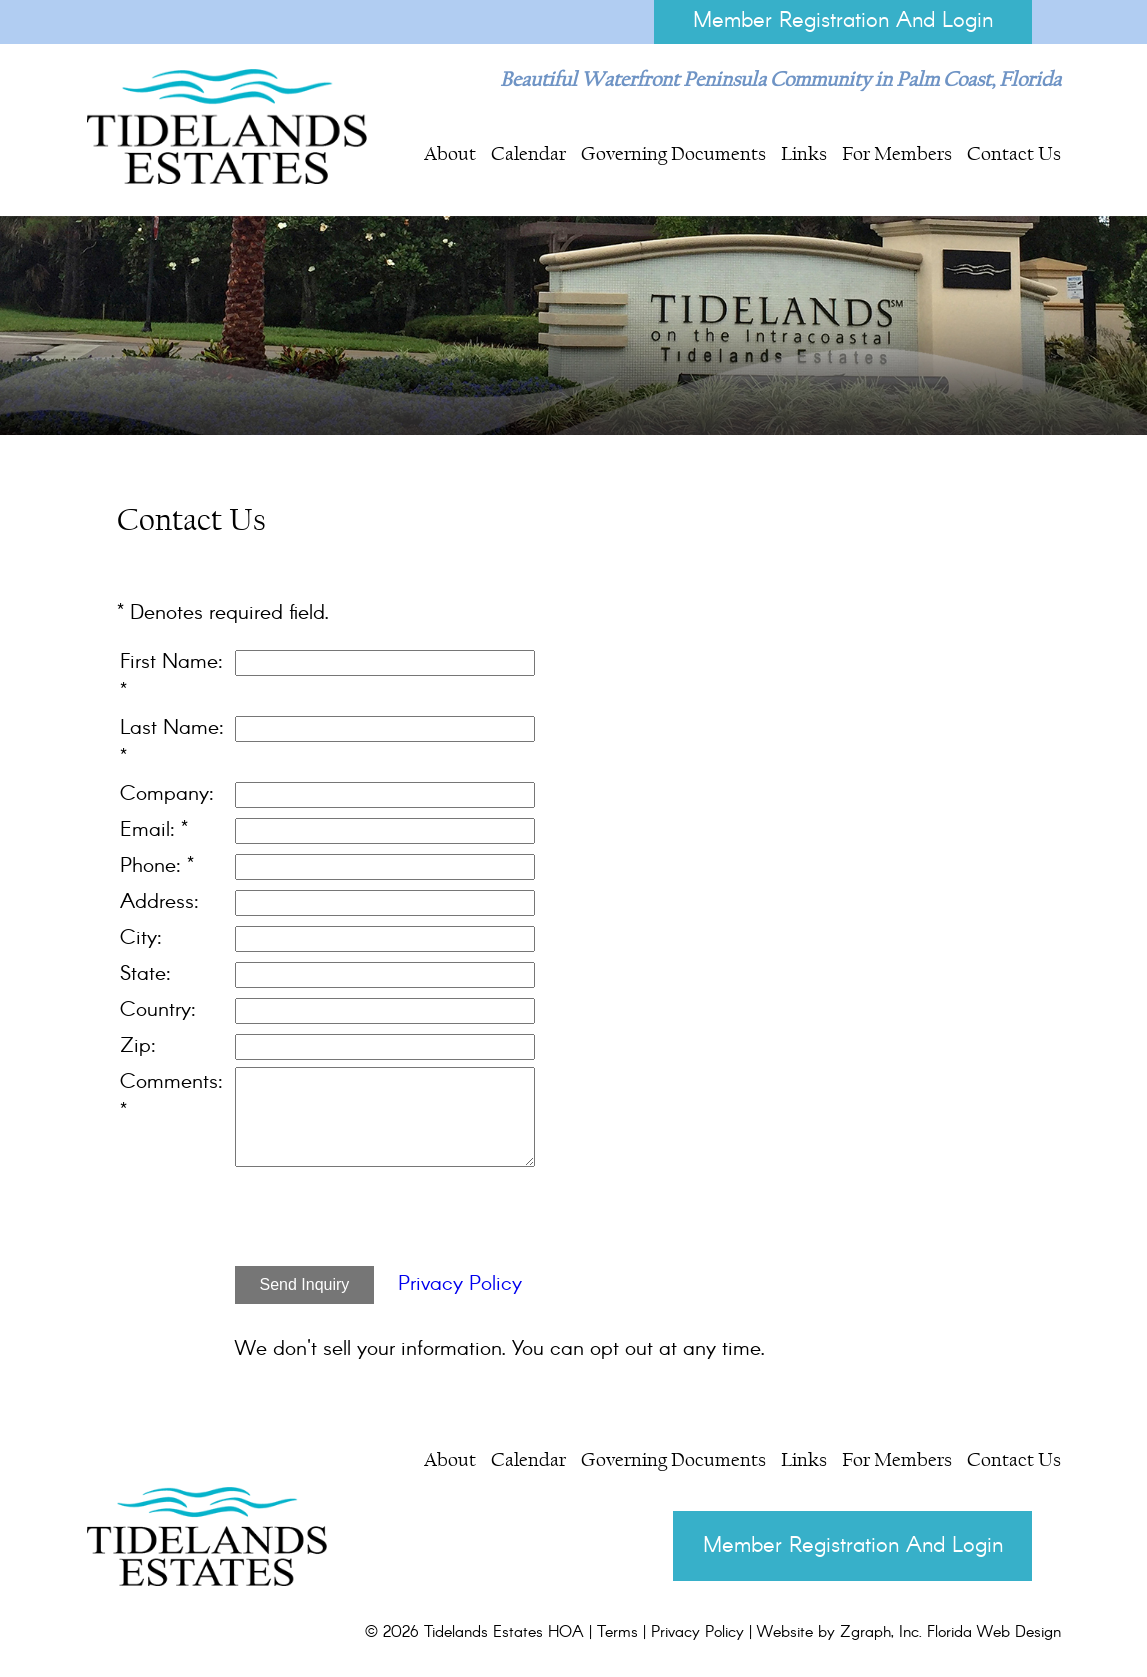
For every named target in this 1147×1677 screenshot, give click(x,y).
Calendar (528, 154)
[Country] (385, 1012)
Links (804, 154)
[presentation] (387, 1222)
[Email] (385, 832)
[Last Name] (385, 730)
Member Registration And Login (841, 22)
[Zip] (385, 1048)
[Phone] (385, 868)
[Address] (385, 904)
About (450, 154)
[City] (385, 940)
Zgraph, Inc (879, 1635)
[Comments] (385, 1118)
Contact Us (1014, 154)
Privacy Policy (460, 1285)
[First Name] (385, 664)
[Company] (385, 796)
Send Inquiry (305, 1285)
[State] (385, 976)
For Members (897, 154)
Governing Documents (673, 154)
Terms (617, 1635)
